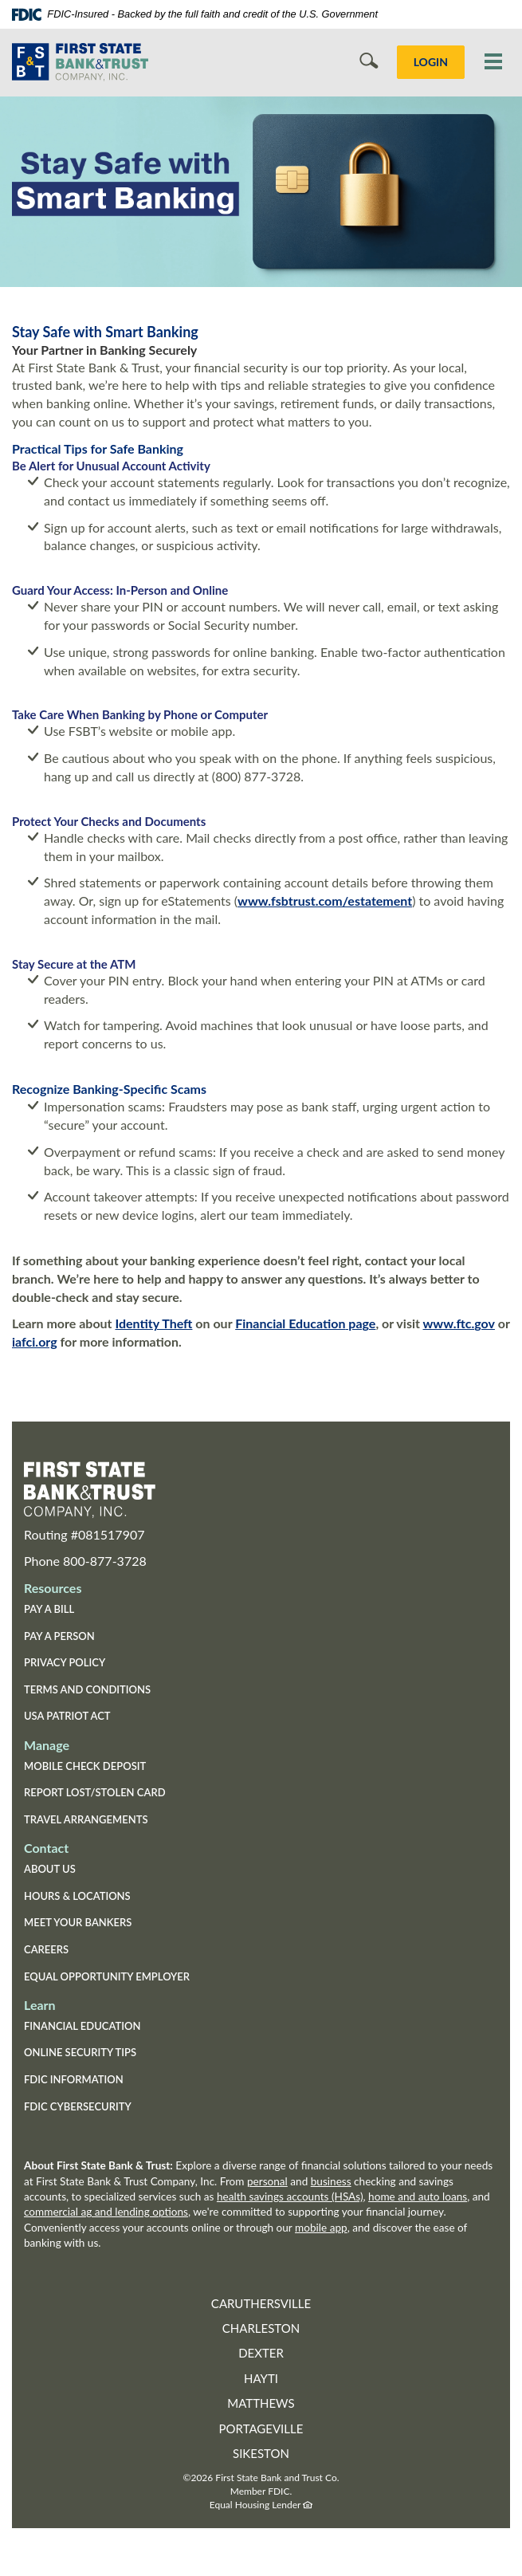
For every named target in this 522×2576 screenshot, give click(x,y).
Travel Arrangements (85, 1819)
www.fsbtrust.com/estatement (324, 900)
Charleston (261, 2328)
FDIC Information (74, 2079)
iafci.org (34, 1341)
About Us (50, 1868)
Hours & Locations (77, 1896)
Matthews (260, 2403)
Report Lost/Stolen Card (95, 1792)
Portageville (261, 2428)
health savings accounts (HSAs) (290, 2196)
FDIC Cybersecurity (103, 2108)
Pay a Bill (49, 1609)
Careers (46, 1949)
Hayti (261, 2378)
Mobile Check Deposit (85, 1766)
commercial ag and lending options (106, 2211)
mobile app (321, 2227)
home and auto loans (417, 2196)
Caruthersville (261, 2303)
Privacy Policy (64, 1662)
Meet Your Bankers (77, 1922)
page (360, 1323)
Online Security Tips (80, 2052)
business (331, 2181)
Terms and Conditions (87, 1689)
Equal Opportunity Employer (107, 1976)
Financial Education (290, 1323)
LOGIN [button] (431, 62)
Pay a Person (59, 1636)
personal (267, 2181)
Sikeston (261, 2453)
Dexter (261, 2353)
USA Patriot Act (67, 1715)
